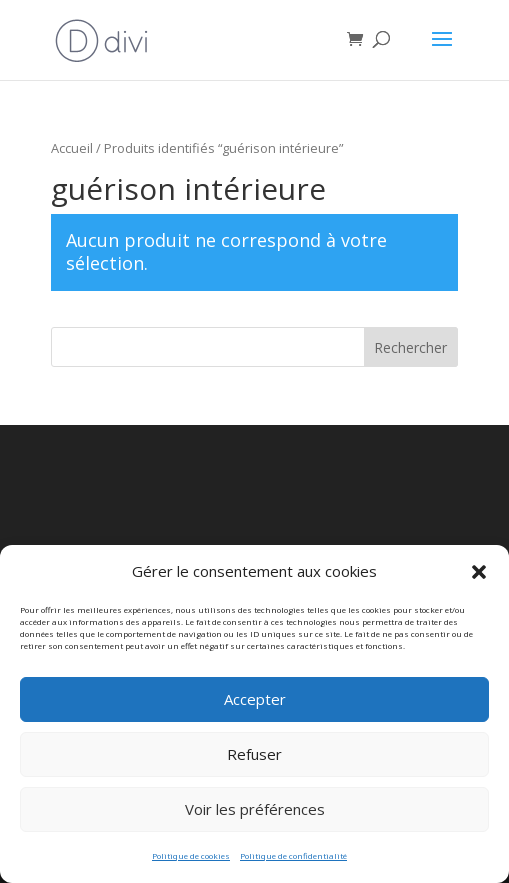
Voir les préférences (255, 819)
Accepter (255, 709)
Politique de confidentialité (293, 864)
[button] (479, 581)
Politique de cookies (191, 864)
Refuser (254, 764)
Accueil (72, 148)
